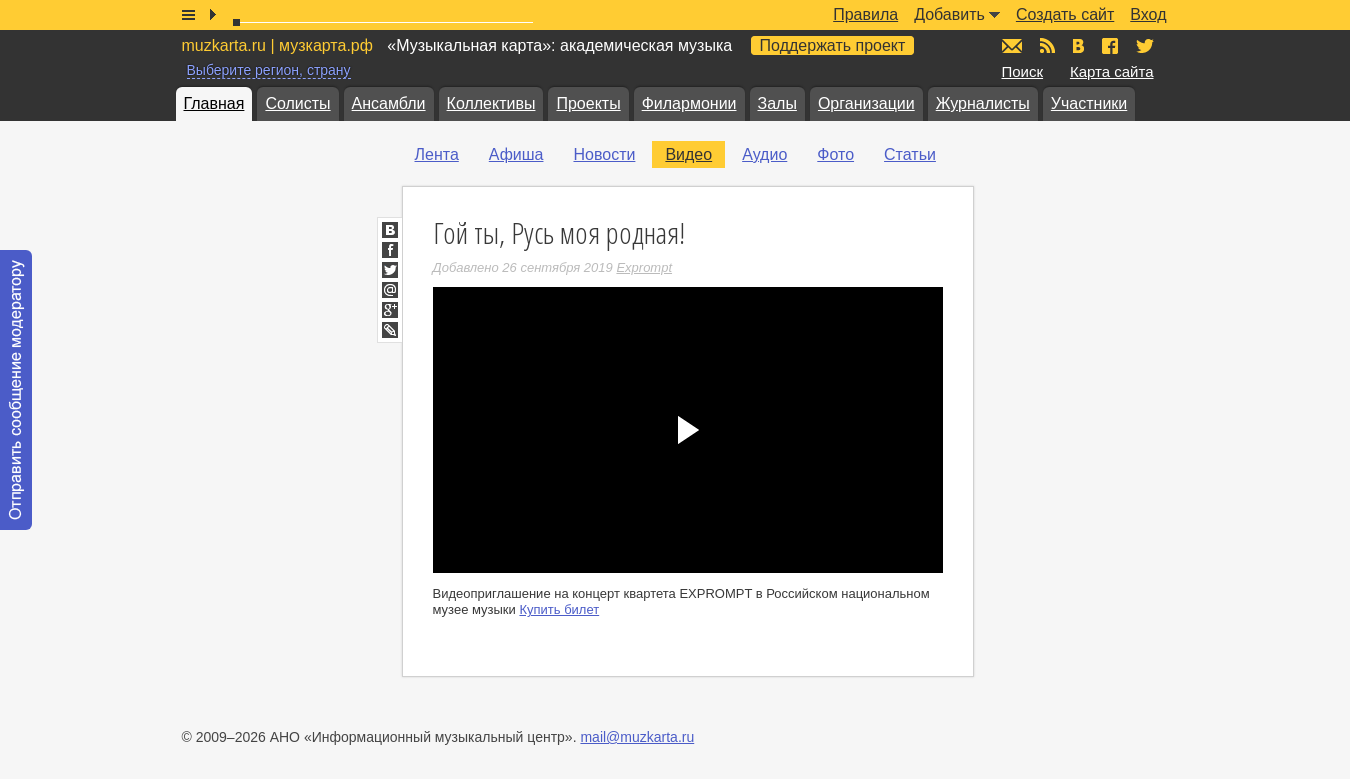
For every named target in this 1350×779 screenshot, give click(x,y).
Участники (1089, 103)
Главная (214, 103)
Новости (604, 154)
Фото (835, 154)
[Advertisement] (1122, 341)
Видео (688, 154)
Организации (866, 103)
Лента (437, 154)
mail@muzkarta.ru (637, 737)
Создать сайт (1065, 14)
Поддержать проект (833, 45)
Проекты (588, 103)
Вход (1148, 14)
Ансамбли (389, 103)
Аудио (764, 154)
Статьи (910, 154)
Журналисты (983, 103)
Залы (777, 103)
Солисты (297, 103)
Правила (865, 14)
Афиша (516, 154)
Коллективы (491, 103)
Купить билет (559, 609)
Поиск (1023, 71)
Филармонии (689, 103)
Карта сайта (1112, 71)
